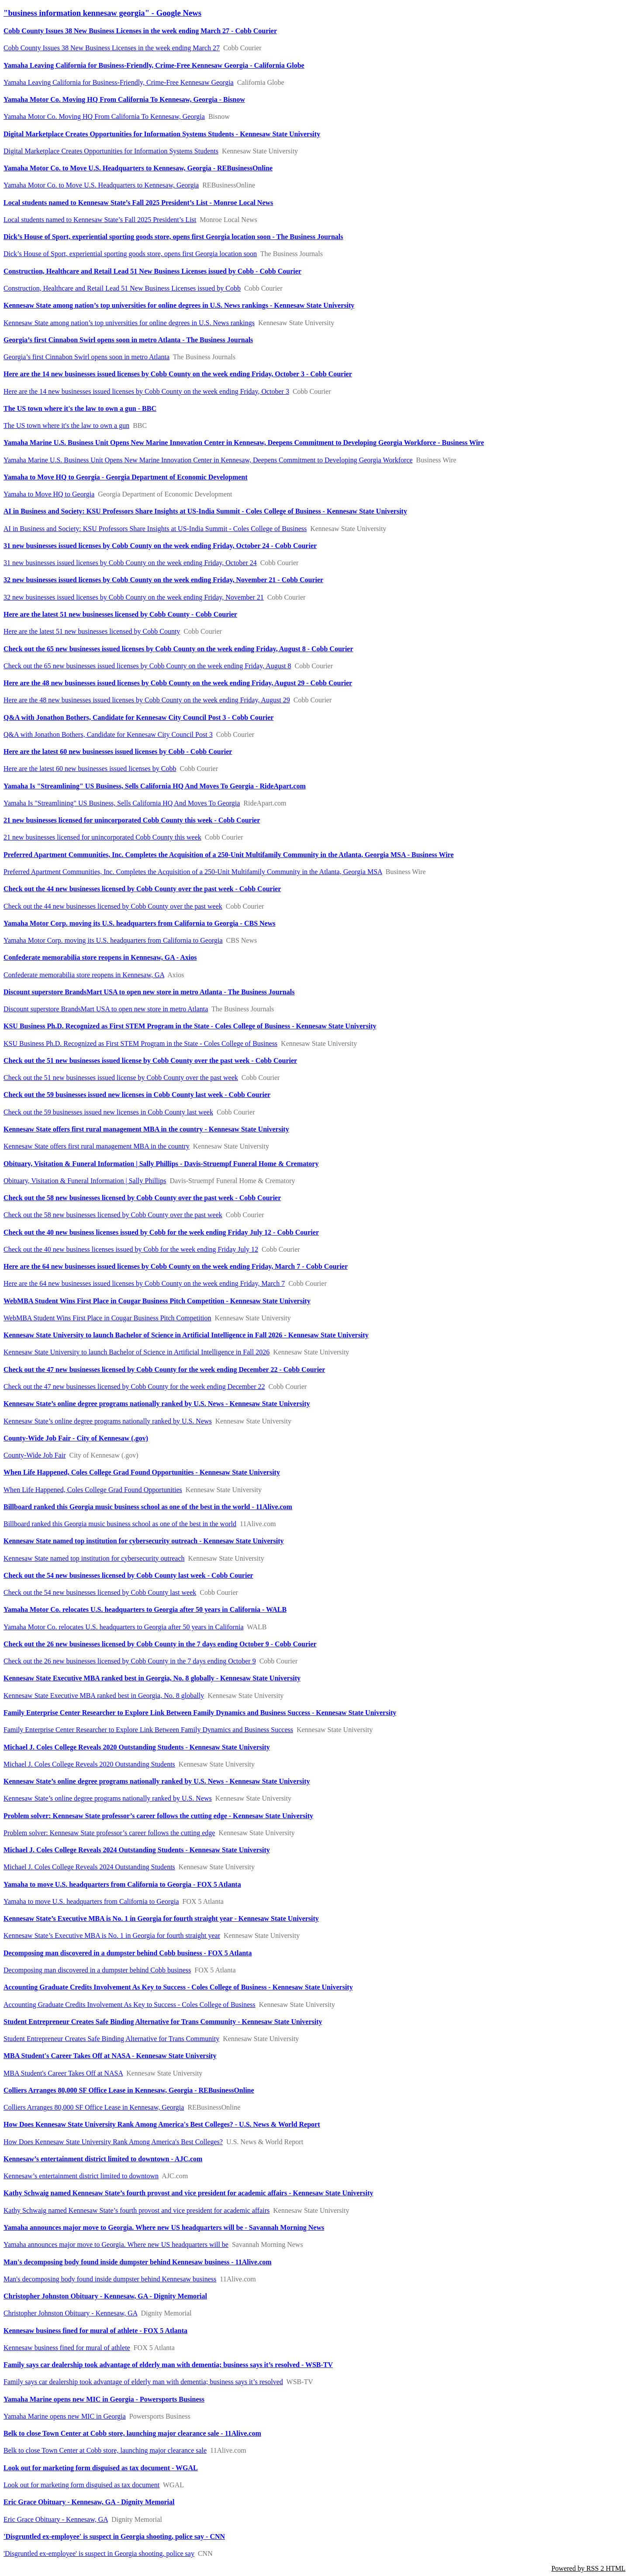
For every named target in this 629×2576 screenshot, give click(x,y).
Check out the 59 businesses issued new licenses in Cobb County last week (108, 1112)
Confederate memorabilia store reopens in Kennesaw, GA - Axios (100, 957)
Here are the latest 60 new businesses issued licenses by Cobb (89, 768)
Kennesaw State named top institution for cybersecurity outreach (94, 1558)
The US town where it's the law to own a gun (66, 425)
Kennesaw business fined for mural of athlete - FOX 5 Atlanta (95, 2330)
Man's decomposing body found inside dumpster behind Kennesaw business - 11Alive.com (137, 2262)
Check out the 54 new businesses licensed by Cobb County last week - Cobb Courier (128, 1575)
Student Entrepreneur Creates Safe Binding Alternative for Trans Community (111, 2038)
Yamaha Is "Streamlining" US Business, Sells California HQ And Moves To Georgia (121, 803)
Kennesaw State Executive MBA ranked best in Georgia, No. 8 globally (103, 1695)
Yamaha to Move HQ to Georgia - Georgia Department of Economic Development (125, 477)
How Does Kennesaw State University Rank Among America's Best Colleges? (113, 2142)
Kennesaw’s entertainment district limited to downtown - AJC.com (102, 2159)
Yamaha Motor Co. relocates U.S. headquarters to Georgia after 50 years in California (123, 1627)
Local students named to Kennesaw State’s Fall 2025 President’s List (99, 219)
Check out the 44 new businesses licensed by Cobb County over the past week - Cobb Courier (142, 888)
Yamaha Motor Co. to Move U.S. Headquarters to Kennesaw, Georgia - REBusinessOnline (138, 168)
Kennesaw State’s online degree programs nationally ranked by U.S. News (107, 1421)
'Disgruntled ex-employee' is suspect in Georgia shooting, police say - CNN (114, 2536)
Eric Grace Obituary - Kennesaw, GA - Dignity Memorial (89, 2502)
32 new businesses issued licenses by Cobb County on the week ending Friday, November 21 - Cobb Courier (163, 579)
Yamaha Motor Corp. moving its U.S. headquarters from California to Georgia (113, 940)
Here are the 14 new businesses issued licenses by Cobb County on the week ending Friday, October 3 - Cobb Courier (177, 374)
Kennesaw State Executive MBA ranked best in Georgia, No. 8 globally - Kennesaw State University (152, 1678)
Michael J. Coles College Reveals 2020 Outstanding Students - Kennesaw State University (136, 1747)
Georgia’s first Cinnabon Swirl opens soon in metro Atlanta (86, 357)
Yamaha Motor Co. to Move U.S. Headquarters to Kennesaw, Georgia (101, 185)
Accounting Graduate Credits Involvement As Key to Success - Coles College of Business (129, 2004)
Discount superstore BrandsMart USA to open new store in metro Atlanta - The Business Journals (148, 992)
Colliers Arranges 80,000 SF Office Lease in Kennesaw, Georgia (93, 2107)
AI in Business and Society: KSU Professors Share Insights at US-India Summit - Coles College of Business (155, 528)
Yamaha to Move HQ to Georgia (48, 494)
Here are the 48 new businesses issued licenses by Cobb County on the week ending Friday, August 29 (146, 700)
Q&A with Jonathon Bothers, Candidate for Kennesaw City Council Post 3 (108, 734)
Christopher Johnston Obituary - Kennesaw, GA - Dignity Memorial (105, 2296)
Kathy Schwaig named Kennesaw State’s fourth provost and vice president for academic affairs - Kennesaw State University (188, 2193)
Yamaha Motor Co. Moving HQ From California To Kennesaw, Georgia (104, 116)
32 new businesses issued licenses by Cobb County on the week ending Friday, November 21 (133, 597)
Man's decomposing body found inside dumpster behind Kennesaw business (109, 2279)
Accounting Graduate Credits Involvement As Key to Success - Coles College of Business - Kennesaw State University (178, 1987)
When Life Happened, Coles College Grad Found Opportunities (92, 1489)
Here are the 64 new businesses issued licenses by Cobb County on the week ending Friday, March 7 (144, 1283)
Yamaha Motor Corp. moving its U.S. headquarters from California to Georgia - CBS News (139, 923)
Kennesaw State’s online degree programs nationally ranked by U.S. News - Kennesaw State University (156, 1403)
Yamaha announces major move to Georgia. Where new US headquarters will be (115, 2244)
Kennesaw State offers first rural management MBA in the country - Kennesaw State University (146, 1129)
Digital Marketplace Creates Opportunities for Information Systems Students (110, 151)
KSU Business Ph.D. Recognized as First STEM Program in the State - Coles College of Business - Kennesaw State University (189, 1026)
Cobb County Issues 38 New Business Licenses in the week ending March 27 (111, 48)
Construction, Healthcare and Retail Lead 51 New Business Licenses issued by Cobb (122, 288)
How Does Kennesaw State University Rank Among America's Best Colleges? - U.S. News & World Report (161, 2124)
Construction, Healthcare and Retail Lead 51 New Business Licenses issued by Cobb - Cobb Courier (152, 271)
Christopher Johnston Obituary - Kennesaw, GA (70, 2313)
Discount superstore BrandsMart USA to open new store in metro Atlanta (105, 1009)
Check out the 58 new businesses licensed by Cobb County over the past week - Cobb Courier (142, 1197)
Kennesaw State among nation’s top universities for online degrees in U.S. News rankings (129, 322)
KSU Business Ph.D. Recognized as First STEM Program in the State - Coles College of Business (140, 1043)
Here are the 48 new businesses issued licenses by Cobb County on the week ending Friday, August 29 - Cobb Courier (177, 683)
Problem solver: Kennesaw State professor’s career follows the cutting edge (109, 1833)
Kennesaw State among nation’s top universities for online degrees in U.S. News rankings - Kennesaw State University (178, 305)
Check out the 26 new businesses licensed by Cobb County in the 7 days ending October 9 (129, 1661)
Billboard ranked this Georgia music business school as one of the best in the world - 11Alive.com (147, 1506)
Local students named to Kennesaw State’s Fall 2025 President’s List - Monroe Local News (138, 202)
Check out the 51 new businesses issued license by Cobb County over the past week (120, 1077)
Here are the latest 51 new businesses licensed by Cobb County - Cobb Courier (120, 614)
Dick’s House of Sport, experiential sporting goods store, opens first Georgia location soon (130, 253)
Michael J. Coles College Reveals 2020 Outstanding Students (89, 1764)
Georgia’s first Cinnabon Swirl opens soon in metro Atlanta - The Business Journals (128, 340)
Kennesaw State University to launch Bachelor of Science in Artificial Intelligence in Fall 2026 (136, 1352)
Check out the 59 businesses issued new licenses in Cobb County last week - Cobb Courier (136, 1094)
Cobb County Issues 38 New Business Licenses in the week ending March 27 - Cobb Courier (140, 31)
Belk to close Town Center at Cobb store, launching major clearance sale (105, 2450)
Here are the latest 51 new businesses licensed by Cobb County (91, 631)
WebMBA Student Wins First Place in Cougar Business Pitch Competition (107, 1318)
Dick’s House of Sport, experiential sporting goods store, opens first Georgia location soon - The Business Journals (173, 236)
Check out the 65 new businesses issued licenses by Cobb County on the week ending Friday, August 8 (147, 666)
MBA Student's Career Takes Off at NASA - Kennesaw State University (109, 2055)
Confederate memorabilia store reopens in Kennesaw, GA (83, 975)
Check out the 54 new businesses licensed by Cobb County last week (99, 1592)
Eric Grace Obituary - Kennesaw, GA (55, 2519)
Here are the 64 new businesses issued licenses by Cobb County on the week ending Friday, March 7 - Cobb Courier (175, 1266)
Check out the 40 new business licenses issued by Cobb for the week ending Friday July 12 (130, 1249)
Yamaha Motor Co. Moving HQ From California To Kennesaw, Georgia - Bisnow (124, 99)
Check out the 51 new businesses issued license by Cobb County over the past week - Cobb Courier (150, 1060)
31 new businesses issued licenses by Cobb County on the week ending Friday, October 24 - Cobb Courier (160, 545)
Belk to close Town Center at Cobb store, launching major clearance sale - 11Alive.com (132, 2433)
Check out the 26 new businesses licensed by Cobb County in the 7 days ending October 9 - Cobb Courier (160, 1644)
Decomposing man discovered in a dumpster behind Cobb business (97, 1970)
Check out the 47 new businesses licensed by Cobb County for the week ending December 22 (134, 1386)
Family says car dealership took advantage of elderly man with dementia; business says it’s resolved (143, 2381)
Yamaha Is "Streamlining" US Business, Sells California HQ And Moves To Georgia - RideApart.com (154, 786)
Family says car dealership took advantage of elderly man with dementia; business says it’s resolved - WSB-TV (168, 2364)
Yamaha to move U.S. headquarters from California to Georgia (91, 1901)
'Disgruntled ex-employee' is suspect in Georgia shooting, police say (98, 2553)
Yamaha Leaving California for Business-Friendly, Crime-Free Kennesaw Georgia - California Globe (153, 65)
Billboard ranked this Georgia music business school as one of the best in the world (119, 1524)
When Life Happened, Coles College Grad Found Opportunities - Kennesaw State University (141, 1472)
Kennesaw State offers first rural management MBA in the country (96, 1146)
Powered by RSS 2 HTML (588, 2568)
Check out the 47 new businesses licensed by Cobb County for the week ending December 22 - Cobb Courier (164, 1369)
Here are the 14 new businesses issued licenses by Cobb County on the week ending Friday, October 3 (146, 391)
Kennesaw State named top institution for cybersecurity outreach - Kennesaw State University (143, 1541)
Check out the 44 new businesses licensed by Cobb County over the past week (112, 906)
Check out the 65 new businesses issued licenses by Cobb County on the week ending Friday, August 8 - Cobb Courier (178, 649)
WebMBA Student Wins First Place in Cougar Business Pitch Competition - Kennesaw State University (157, 1301)
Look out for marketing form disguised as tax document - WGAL (100, 2468)
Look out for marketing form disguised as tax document (81, 2485)
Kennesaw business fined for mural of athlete (66, 2347)
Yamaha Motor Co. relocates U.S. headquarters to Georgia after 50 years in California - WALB (145, 1609)
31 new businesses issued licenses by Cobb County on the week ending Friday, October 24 (130, 562)
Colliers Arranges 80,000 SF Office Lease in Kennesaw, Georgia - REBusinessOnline (128, 2090)
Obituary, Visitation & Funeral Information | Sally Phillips (84, 1180)
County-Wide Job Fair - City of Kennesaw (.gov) (75, 1438)
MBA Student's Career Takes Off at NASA (63, 2073)
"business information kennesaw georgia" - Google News (102, 12)
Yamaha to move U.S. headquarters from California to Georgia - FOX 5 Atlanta (122, 1884)
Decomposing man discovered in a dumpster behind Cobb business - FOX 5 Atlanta (127, 1953)
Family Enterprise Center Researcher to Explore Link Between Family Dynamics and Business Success (148, 1729)
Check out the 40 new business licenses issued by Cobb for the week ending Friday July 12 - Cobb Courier (161, 1232)
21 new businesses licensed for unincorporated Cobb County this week (102, 837)
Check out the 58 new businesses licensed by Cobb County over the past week (112, 1215)
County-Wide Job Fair (34, 1455)
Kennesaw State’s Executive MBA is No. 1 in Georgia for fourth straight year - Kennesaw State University (161, 1918)
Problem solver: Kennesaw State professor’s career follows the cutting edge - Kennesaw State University (158, 1815)
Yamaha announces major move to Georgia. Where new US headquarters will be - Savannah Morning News (163, 2227)
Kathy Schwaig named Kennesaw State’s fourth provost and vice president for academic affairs (136, 2210)
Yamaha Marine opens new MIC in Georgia (64, 2416)
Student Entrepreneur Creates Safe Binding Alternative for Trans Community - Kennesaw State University (162, 2021)
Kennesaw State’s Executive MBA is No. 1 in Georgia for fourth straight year (111, 1935)
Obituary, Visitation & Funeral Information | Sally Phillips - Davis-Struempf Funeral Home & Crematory (160, 1163)
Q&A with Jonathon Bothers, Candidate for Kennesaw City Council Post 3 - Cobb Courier (138, 717)
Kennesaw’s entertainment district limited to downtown (81, 2176)
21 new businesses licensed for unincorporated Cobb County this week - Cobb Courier (131, 820)
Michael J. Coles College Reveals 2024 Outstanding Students (89, 1867)
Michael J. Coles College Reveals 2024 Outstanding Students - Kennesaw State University (136, 1850)
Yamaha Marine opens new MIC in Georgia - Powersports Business (103, 2399)
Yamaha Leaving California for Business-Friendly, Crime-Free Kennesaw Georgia (118, 82)
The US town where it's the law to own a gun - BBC (79, 408)
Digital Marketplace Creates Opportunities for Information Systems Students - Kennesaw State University (161, 134)
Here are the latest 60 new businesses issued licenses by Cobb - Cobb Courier (117, 751)
